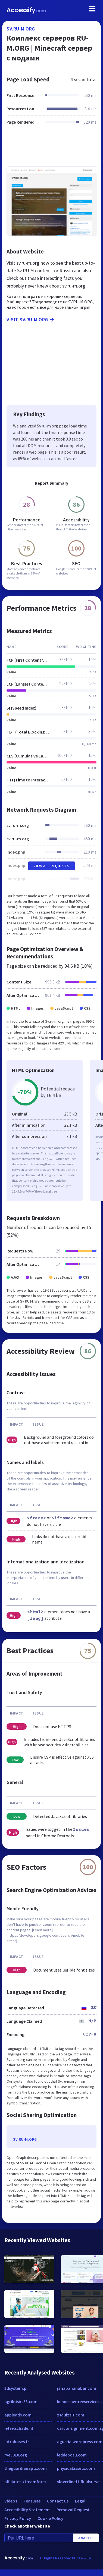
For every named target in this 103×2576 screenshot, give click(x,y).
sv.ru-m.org (21, 29)
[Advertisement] (51, 149)
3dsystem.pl (15, 2388)
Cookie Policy (50, 2518)
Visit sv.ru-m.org (31, 319)
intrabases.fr (16, 2441)
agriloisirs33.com (21, 2401)
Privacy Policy (17, 2518)
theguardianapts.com (25, 2468)
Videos (10, 2501)
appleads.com (18, 2415)
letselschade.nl (18, 2428)
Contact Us (57, 2501)
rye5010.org (15, 2455)
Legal (80, 2501)
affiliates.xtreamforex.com (28, 2481)
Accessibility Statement (27, 2509)
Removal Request (73, 2509)
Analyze (86, 2537)
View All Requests (51, 865)
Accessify (26, 10)
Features (32, 2501)
